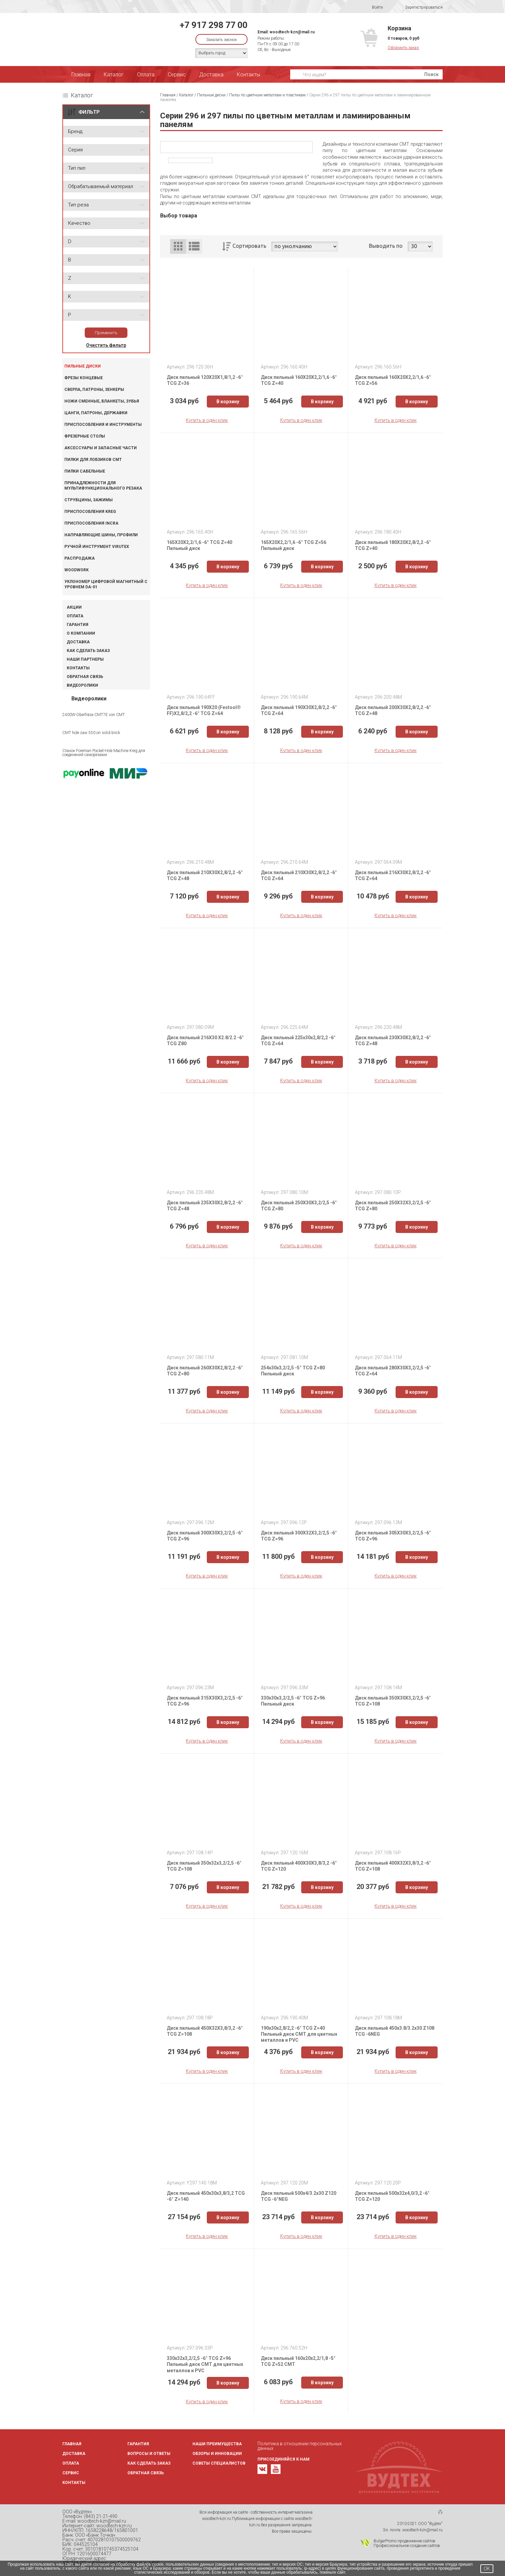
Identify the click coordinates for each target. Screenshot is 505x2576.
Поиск (431, 74)
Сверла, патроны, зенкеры (94, 389)
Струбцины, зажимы (88, 500)
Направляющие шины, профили (101, 535)
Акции (74, 607)
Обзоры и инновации (217, 2453)
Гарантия (77, 625)
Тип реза (78, 205)
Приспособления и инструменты (103, 424)
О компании (81, 633)
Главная (80, 74)
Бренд (75, 131)
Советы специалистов (218, 2463)
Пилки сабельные (84, 471)
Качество (79, 223)
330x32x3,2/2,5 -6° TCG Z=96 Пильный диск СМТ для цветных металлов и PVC (205, 2364)
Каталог (114, 74)
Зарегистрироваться (419, 7)
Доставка (211, 74)
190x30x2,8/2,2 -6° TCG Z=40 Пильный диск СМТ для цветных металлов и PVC (299, 2034)
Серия (75, 150)
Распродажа (79, 558)
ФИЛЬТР (89, 112)
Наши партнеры (85, 659)
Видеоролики (82, 685)
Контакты (248, 74)
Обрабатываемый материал (100, 186)
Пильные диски (82, 366)
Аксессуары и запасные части (100, 448)
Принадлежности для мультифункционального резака (103, 486)
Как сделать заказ (88, 651)
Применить (106, 332)
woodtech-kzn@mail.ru (292, 32)
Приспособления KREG (90, 511)
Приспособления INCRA (91, 523)
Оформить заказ (403, 47)
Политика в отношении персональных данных (300, 2446)
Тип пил (76, 168)
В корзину (227, 401)
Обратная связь (85, 677)
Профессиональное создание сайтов (407, 2545)
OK (487, 2568)
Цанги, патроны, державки (95, 413)
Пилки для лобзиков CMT (93, 459)
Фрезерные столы (84, 436)
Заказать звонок (221, 39)
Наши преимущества (217, 2444)
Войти (373, 7)
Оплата (145, 74)
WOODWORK (76, 570)
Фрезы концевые (83, 378)
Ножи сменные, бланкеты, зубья (101, 401)
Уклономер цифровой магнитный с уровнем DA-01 (105, 584)
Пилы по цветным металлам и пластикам (267, 95)
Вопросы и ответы (148, 2453)
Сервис (177, 74)
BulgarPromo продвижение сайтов (404, 2541)
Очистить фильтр (106, 345)
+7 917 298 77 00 (213, 25)
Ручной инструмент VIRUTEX (96, 546)
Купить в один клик (207, 420)
